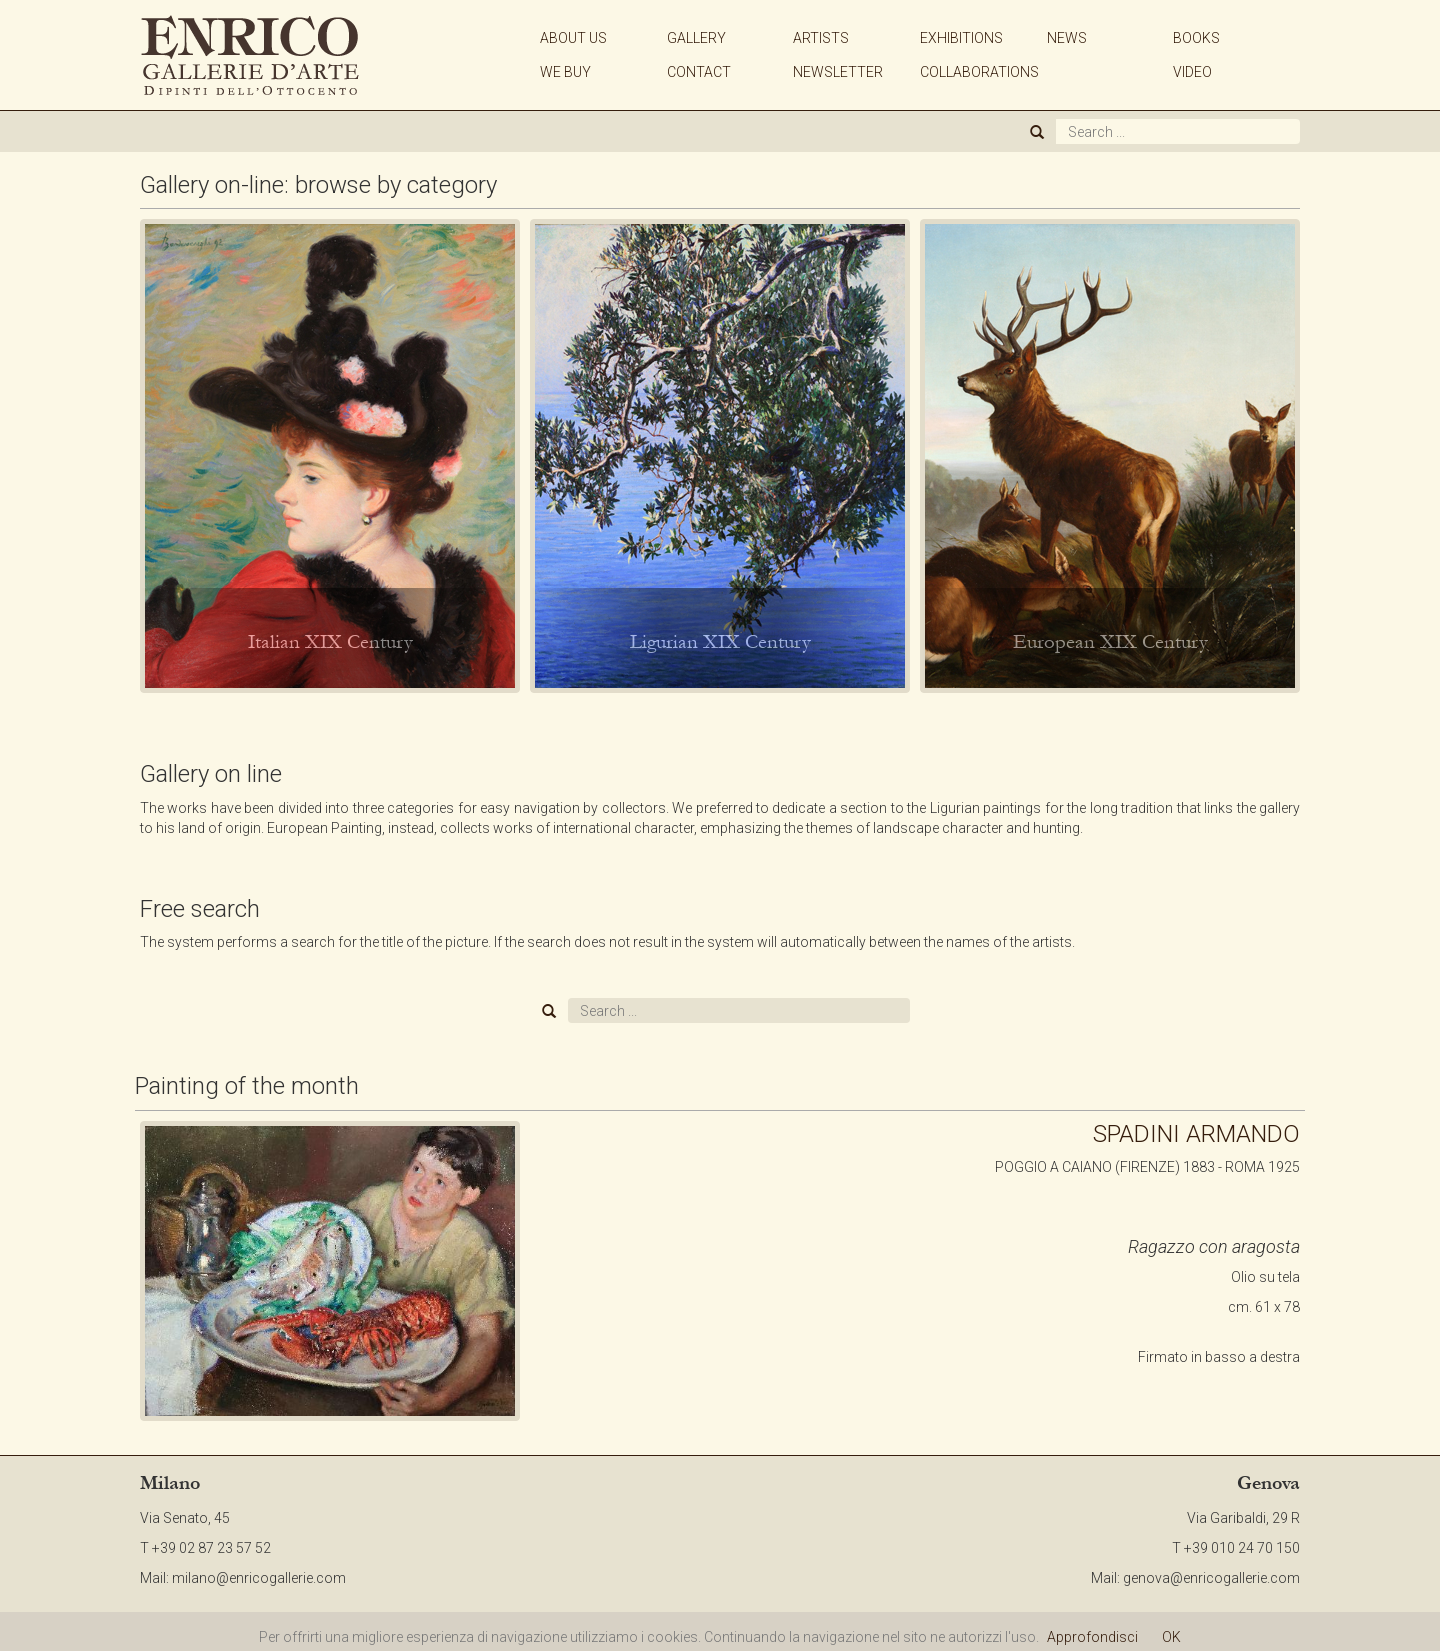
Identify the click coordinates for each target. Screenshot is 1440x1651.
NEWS (1067, 38)
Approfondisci (1092, 1637)
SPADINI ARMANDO (1196, 1134)
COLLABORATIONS (979, 72)
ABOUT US (573, 38)
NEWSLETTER (838, 72)
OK (1171, 1637)
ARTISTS (821, 38)
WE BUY (565, 72)
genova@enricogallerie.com (1211, 1578)
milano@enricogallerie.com (259, 1578)
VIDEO (1192, 72)
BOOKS (1196, 38)
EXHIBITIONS (961, 38)
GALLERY (696, 38)
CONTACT (699, 72)
